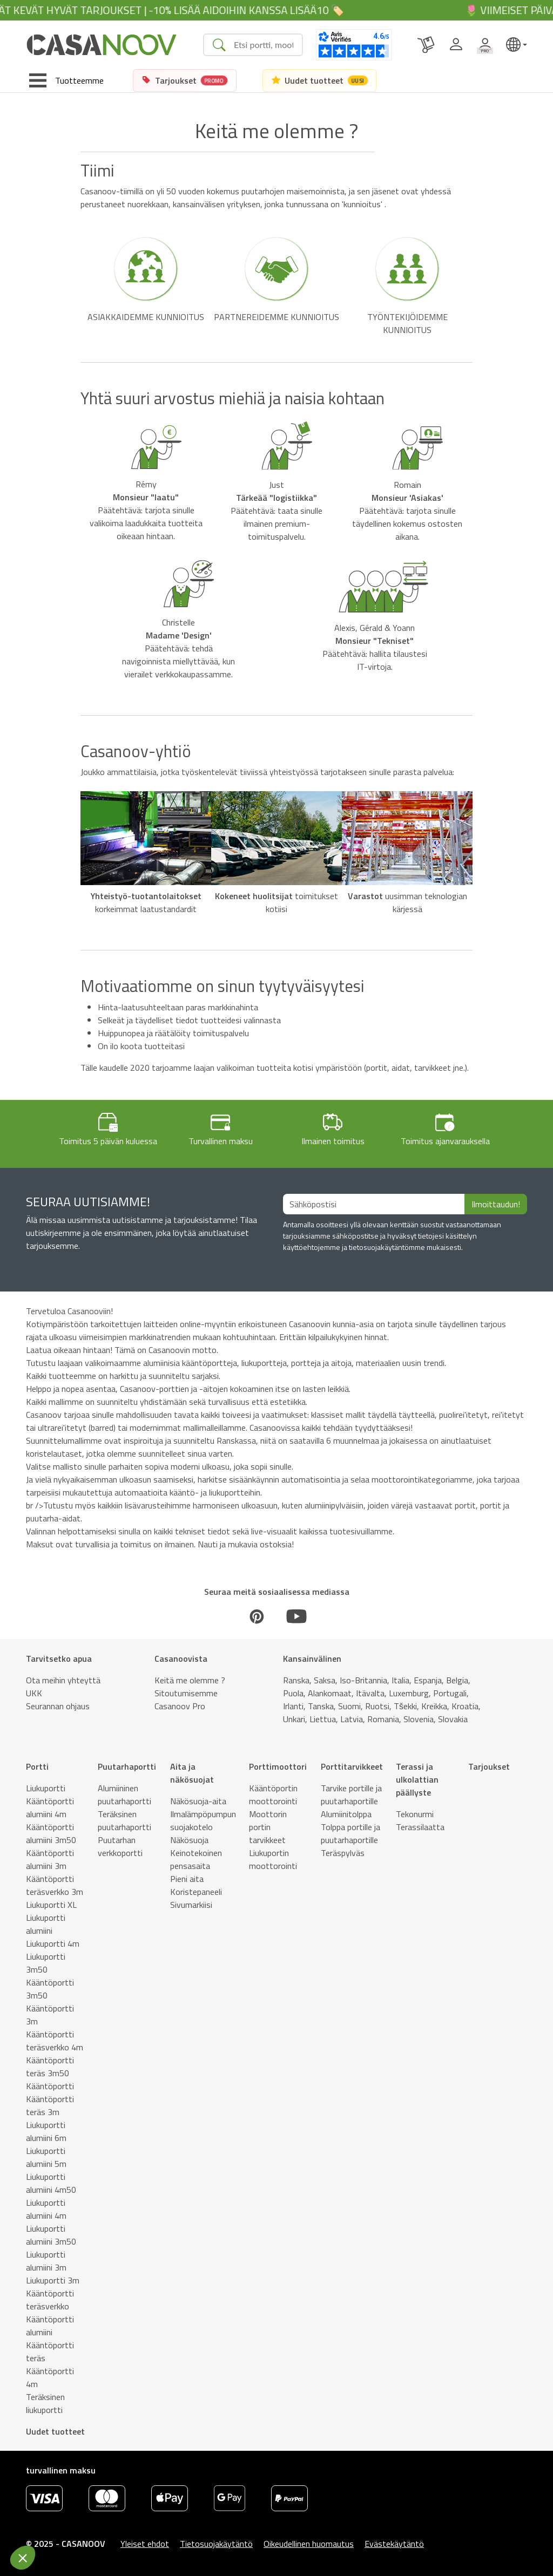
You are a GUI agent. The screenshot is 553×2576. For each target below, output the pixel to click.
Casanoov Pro (179, 1706)
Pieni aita (187, 1878)
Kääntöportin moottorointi (273, 1794)
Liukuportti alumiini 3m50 (51, 2235)
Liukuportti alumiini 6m (46, 2131)
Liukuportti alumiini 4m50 (51, 2183)
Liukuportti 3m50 (45, 1963)
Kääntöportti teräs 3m (50, 2105)
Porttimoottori (278, 1766)
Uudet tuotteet (55, 2431)
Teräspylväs (343, 1852)
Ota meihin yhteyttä (63, 1680)
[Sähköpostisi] (374, 1204)
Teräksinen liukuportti (45, 2403)
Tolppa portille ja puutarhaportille (350, 1833)
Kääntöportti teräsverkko (50, 2300)
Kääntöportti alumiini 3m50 (51, 1833)
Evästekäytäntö (394, 2543)
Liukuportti (45, 1788)
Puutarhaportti (127, 1766)
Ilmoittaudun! (495, 1204)
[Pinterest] (256, 1616)
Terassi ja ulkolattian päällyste (417, 1779)
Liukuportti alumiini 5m (46, 2157)
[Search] (263, 45)
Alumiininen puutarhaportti (124, 1794)
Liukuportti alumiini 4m (46, 2209)
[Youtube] (296, 1616)
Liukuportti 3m (52, 2280)
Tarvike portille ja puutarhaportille (351, 1794)
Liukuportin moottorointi (273, 1859)
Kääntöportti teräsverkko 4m (54, 2041)
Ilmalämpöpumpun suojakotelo (203, 1820)
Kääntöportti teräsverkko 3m (54, 1885)
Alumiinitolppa (346, 1813)
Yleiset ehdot (144, 2543)
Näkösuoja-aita (198, 1801)
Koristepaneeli (196, 1891)
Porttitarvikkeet (352, 1766)
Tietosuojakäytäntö (216, 2543)
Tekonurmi (415, 1813)
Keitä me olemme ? (189, 1680)
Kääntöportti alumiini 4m (50, 1807)
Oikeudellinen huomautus (309, 2543)
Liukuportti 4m (52, 1943)
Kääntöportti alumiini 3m (50, 1859)
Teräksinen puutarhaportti (124, 1820)
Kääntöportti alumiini (50, 2326)
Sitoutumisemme (186, 1693)
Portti (37, 1766)
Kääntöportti (50, 2085)
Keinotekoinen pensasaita (196, 1859)
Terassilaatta (420, 1826)
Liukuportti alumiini (45, 1924)
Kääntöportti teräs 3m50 (50, 2066)
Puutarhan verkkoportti (120, 1846)
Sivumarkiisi (191, 1904)
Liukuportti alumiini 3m (46, 2261)
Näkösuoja (189, 1839)
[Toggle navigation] (66, 80)
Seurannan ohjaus (58, 1706)
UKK (34, 1693)
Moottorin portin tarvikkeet (268, 1826)
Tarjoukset (489, 1766)
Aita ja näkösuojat (192, 1773)
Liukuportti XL (51, 1904)
